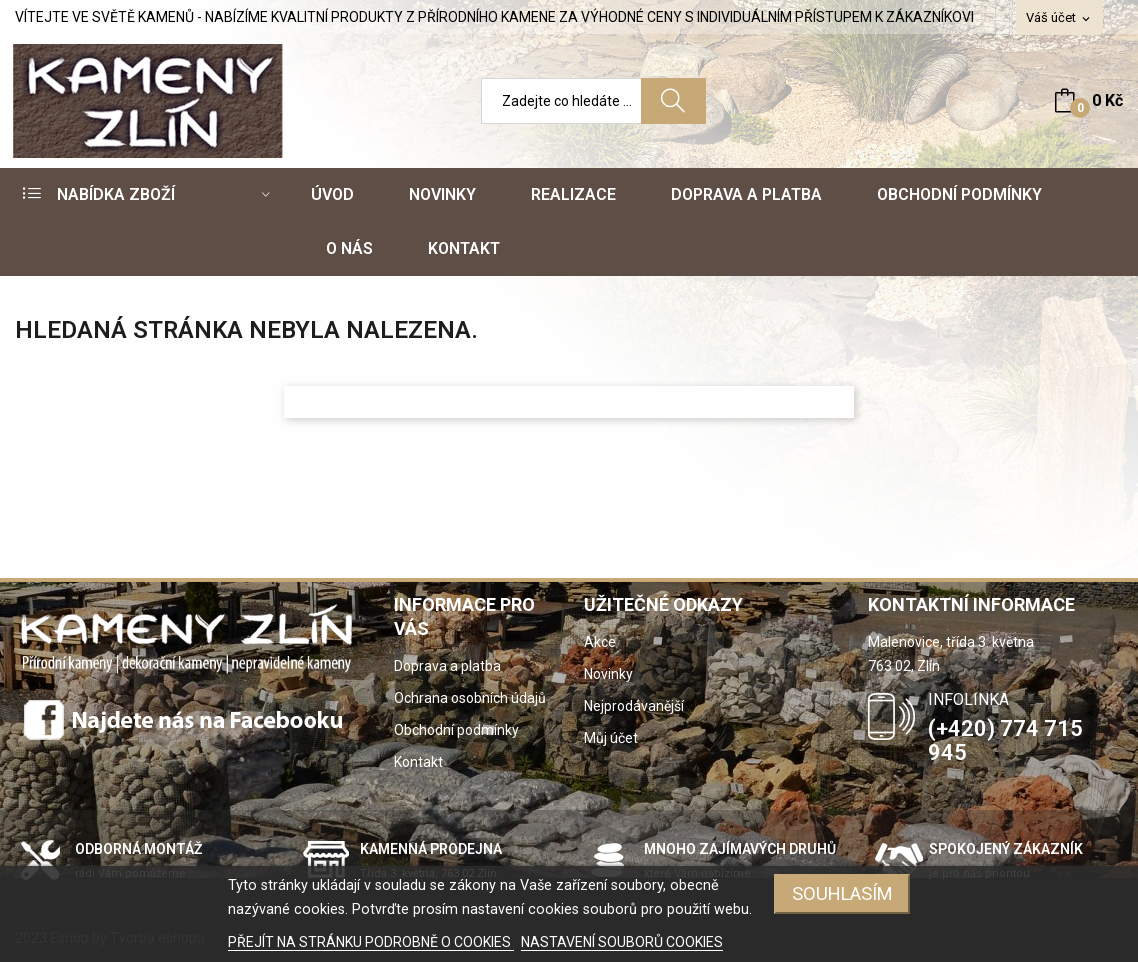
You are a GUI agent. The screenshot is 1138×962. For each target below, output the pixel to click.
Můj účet (611, 738)
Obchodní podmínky (456, 730)
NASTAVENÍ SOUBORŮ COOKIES (622, 942)
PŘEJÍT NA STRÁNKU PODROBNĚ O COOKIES (371, 942)
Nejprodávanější (634, 706)
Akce (600, 642)
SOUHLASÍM (842, 893)
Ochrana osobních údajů (470, 698)
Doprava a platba (447, 666)
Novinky (608, 674)
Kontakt (418, 762)
